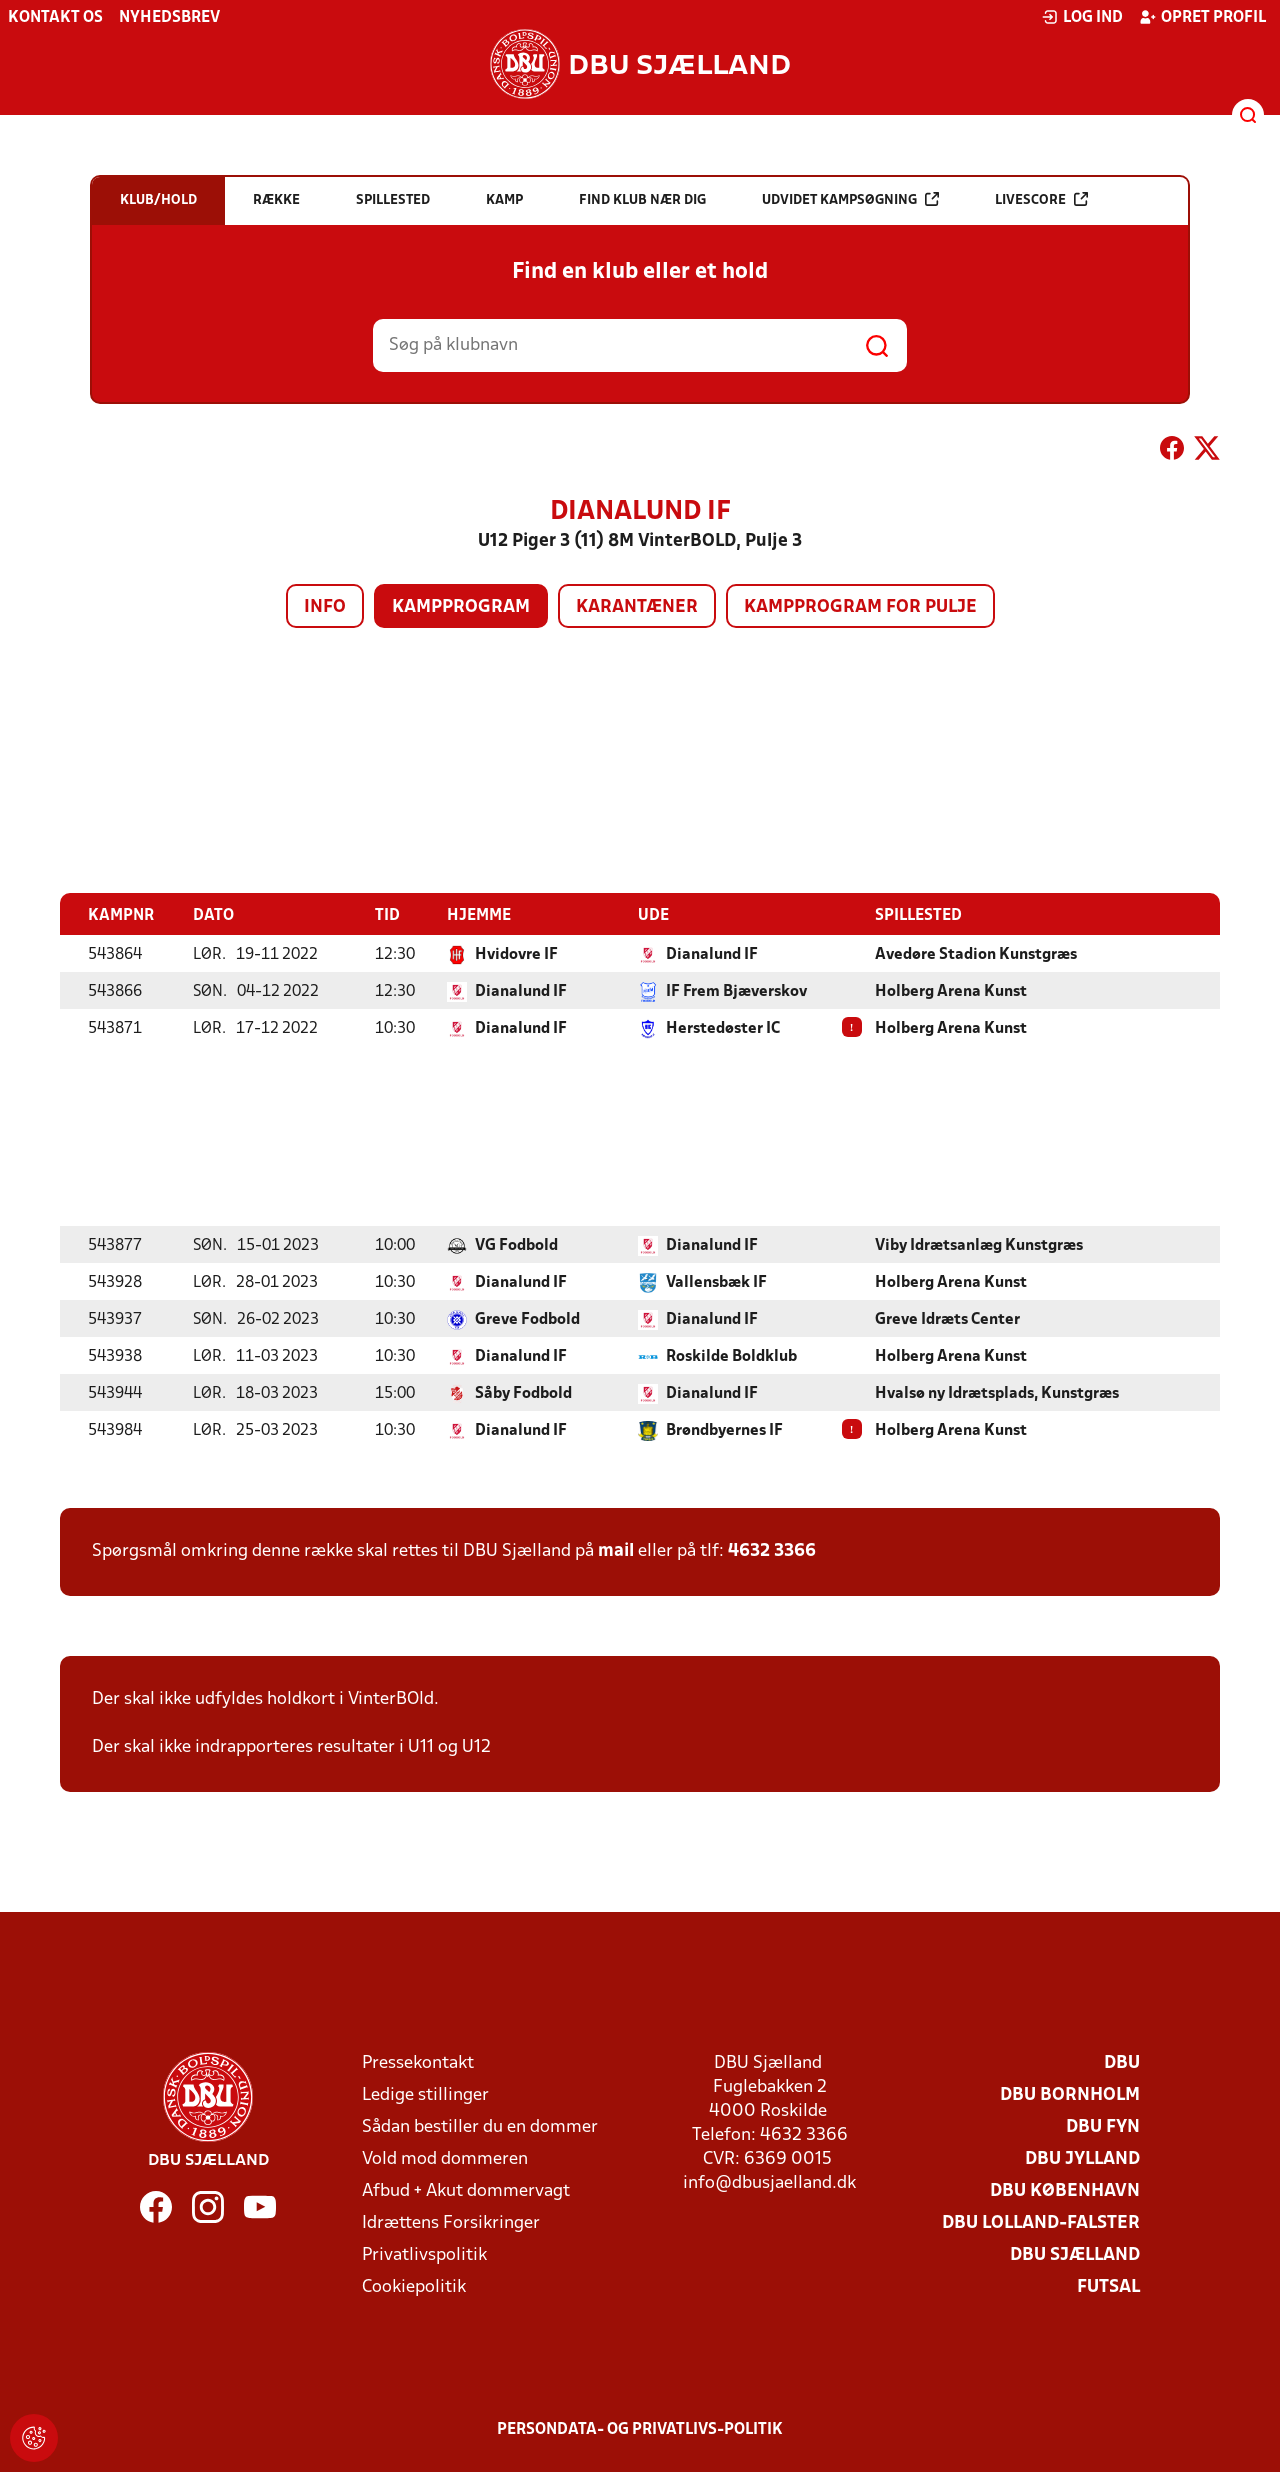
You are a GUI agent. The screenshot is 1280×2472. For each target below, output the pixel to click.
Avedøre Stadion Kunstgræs (976, 954)
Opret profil (1202, 17)
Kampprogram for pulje (860, 607)
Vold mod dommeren (445, 2158)
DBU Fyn (1103, 2126)
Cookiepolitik (414, 2286)
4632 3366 (772, 1550)
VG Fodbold (516, 1245)
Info (325, 607)
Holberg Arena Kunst (951, 991)
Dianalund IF (712, 954)
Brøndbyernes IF (724, 1430)
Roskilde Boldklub (731, 1356)
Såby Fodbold (523, 1393)
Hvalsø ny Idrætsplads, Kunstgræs (997, 1393)
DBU (1122, 2062)
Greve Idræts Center (947, 1319)
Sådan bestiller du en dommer (480, 2126)
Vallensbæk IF (716, 1282)
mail (616, 1550)
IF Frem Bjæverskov (736, 991)
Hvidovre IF (516, 954)
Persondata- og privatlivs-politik (640, 2429)
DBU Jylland (1082, 2158)
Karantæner (637, 607)
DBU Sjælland (1075, 2254)
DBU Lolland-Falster (1041, 2222)
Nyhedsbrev (169, 18)
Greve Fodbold (527, 1319)
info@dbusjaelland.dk (769, 2182)
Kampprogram (461, 607)
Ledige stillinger (425, 2094)
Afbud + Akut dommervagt (466, 2190)
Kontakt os (55, 18)
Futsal (1108, 2286)
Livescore (1041, 199)
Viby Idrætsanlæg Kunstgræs (979, 1245)
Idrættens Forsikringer (451, 2222)
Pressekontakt (418, 2062)
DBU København (1065, 2190)
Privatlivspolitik (424, 2254)
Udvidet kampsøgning (850, 199)
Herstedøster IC (723, 1028)
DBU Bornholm (1070, 2094)
